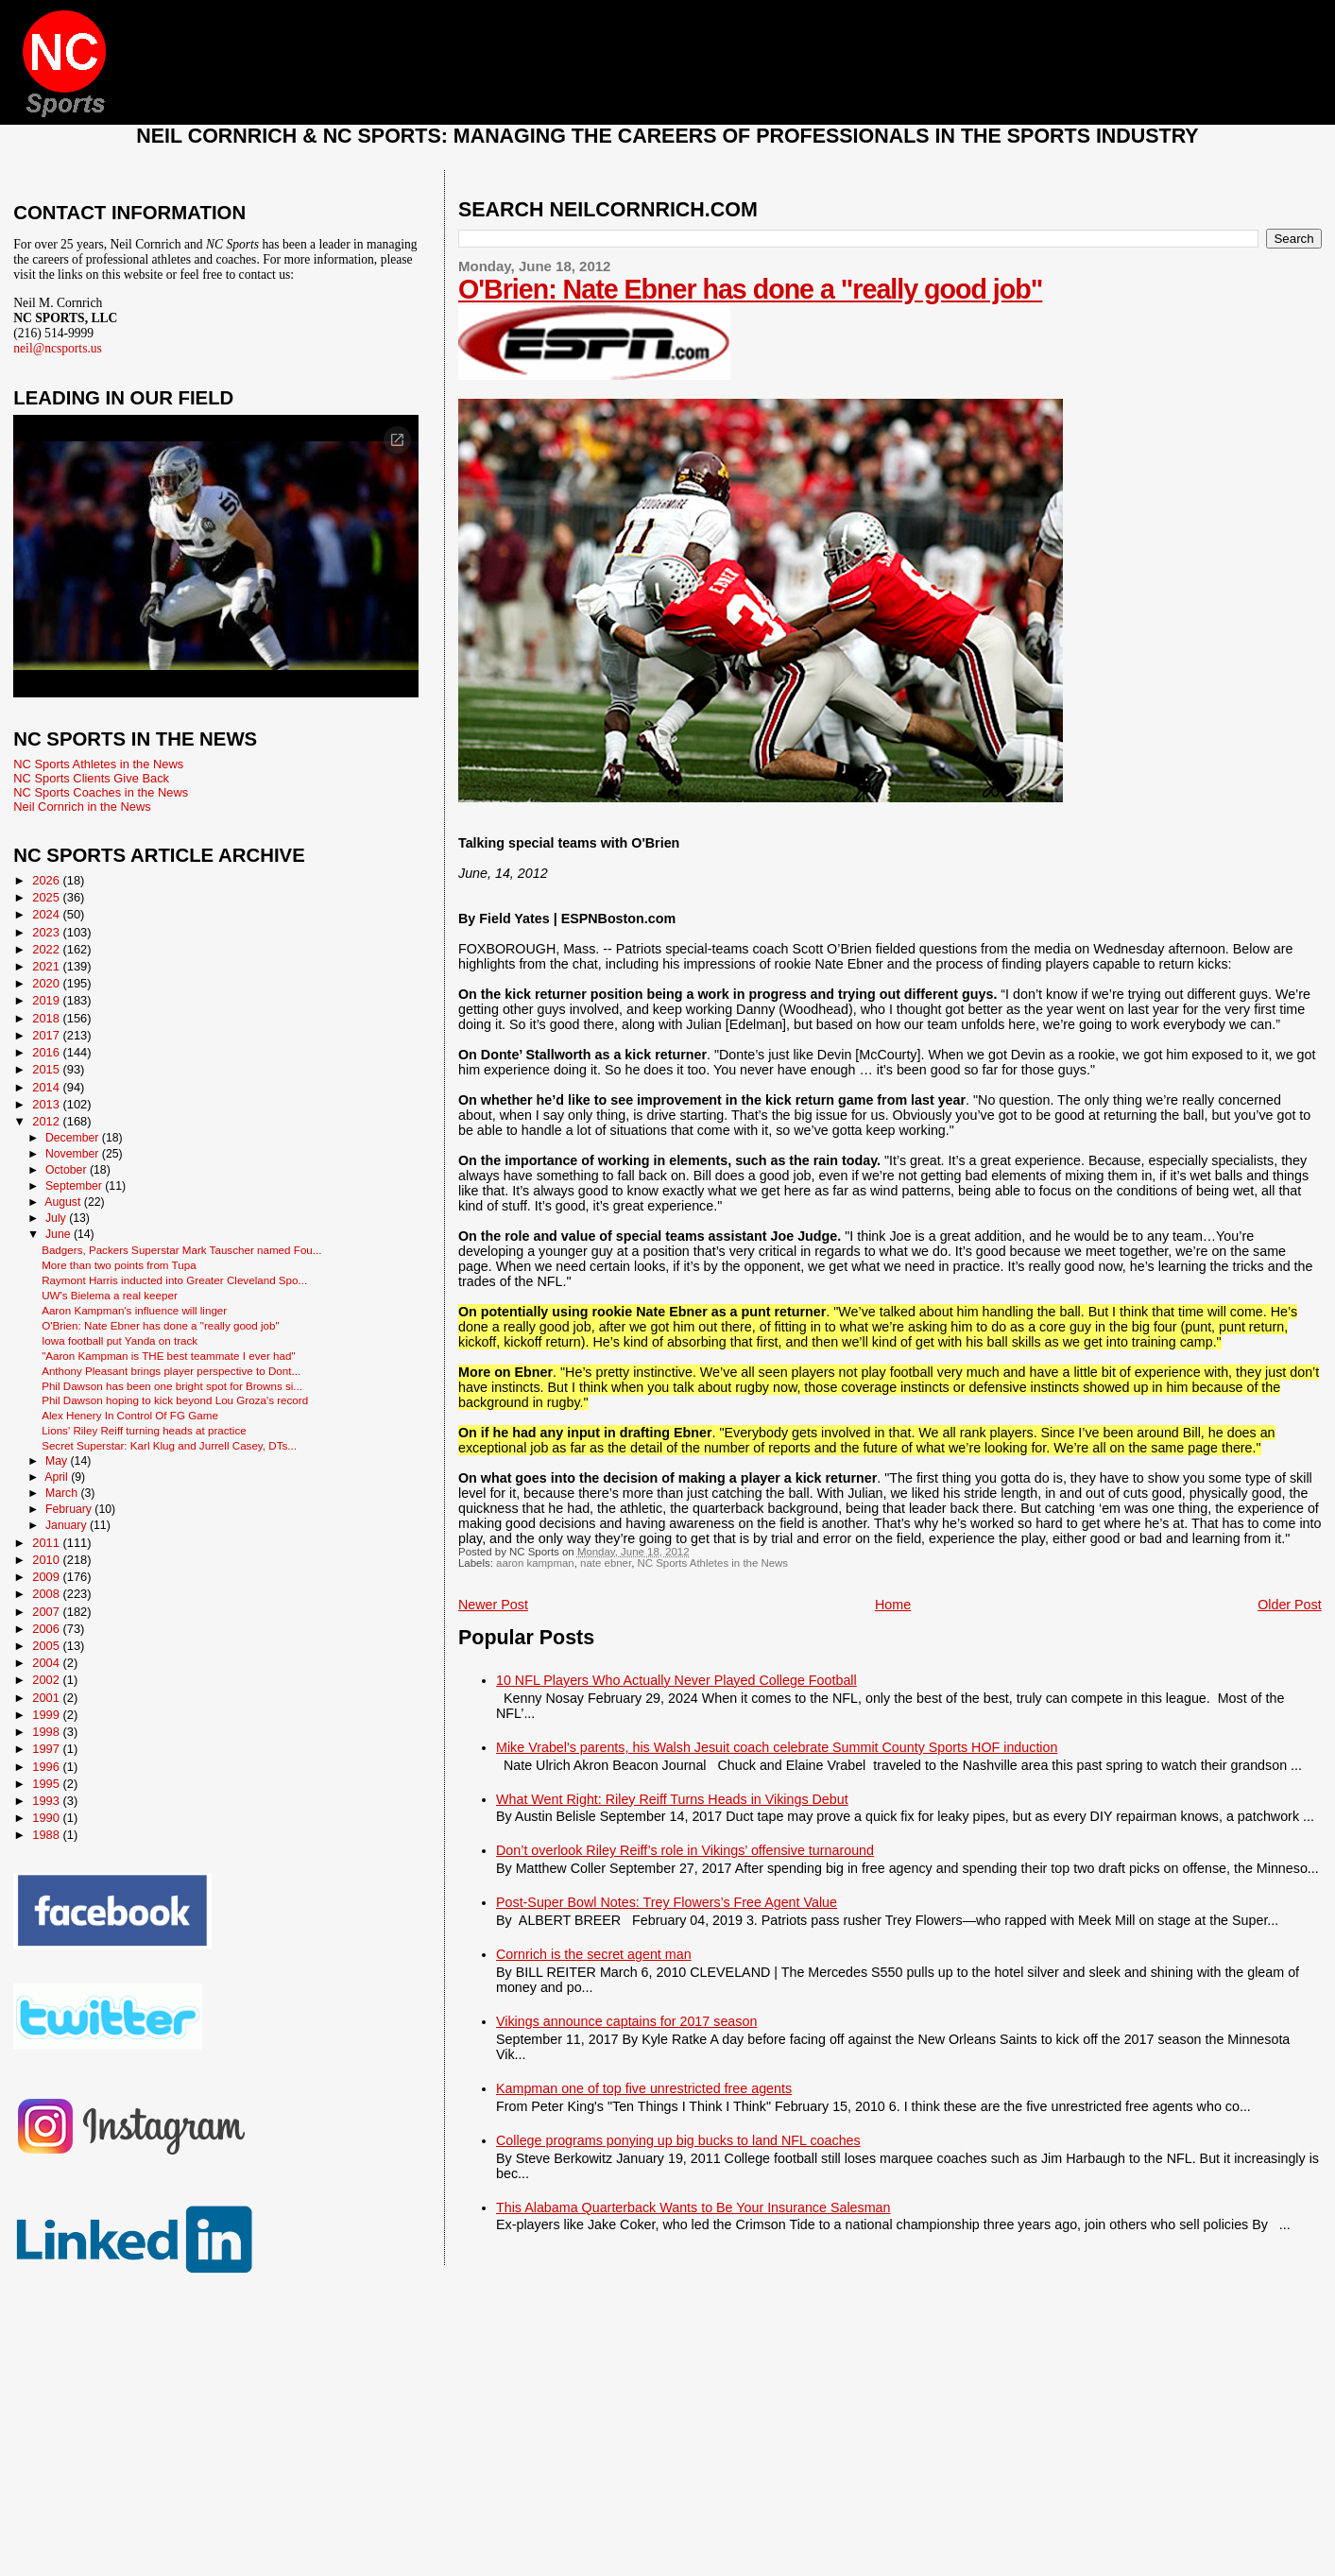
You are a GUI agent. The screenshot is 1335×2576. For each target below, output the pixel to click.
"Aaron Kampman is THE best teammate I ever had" (168, 1355)
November (73, 1153)
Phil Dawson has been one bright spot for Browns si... (172, 1386)
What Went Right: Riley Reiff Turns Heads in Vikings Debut (672, 1799)
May (58, 1461)
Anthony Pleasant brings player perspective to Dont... (171, 1371)
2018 (47, 1018)
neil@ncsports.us (57, 348)
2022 (47, 949)
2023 (47, 932)
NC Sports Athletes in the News (713, 1563)
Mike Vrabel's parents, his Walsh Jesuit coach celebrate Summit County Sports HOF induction (776, 1747)
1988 (47, 1835)
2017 (47, 1035)
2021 (47, 966)
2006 (47, 1629)
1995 (47, 1784)
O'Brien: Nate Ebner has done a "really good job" (750, 289)
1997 (47, 1749)
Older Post (1290, 1604)
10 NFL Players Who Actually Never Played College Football (676, 1680)
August (64, 1202)
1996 (47, 1767)
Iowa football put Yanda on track (119, 1340)
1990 (47, 1818)
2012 (47, 1121)
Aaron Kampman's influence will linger (134, 1310)
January (67, 1525)
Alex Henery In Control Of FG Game (130, 1415)
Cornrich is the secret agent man (594, 1954)
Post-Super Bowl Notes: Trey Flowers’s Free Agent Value (666, 1902)
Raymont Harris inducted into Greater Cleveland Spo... (174, 1280)
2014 (47, 1087)
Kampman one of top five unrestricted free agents (644, 2088)
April (57, 1477)
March (62, 1493)
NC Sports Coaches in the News (100, 792)
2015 (47, 1069)
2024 (47, 914)
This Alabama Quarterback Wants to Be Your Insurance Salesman (693, 2207)
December (73, 1137)
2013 (47, 1104)
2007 (47, 1612)
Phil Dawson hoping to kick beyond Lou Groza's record (175, 1400)
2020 (47, 983)
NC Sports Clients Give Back (91, 778)
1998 (47, 1732)
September (75, 1186)
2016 (47, 1052)
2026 (47, 880)
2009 (47, 1577)
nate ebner (605, 1563)
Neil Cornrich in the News (81, 806)
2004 (47, 1663)
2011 (47, 1543)
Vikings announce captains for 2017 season (626, 2021)
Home (893, 1604)
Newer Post (493, 1604)
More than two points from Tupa (119, 1265)
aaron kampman (535, 1563)
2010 (47, 1560)
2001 (47, 1698)
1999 (47, 1715)
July (57, 1218)
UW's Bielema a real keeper (110, 1295)
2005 (47, 1646)
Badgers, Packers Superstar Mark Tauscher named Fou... (181, 1250)
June (59, 1234)
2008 (47, 1594)
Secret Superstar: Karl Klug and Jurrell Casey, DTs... (169, 1445)
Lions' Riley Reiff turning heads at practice (144, 1430)
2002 (47, 1680)
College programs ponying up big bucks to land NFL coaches (678, 2140)
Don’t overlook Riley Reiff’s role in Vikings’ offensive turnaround (685, 1850)
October (67, 1169)
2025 (47, 897)
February (69, 1509)
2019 (47, 1000)
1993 (47, 1801)
